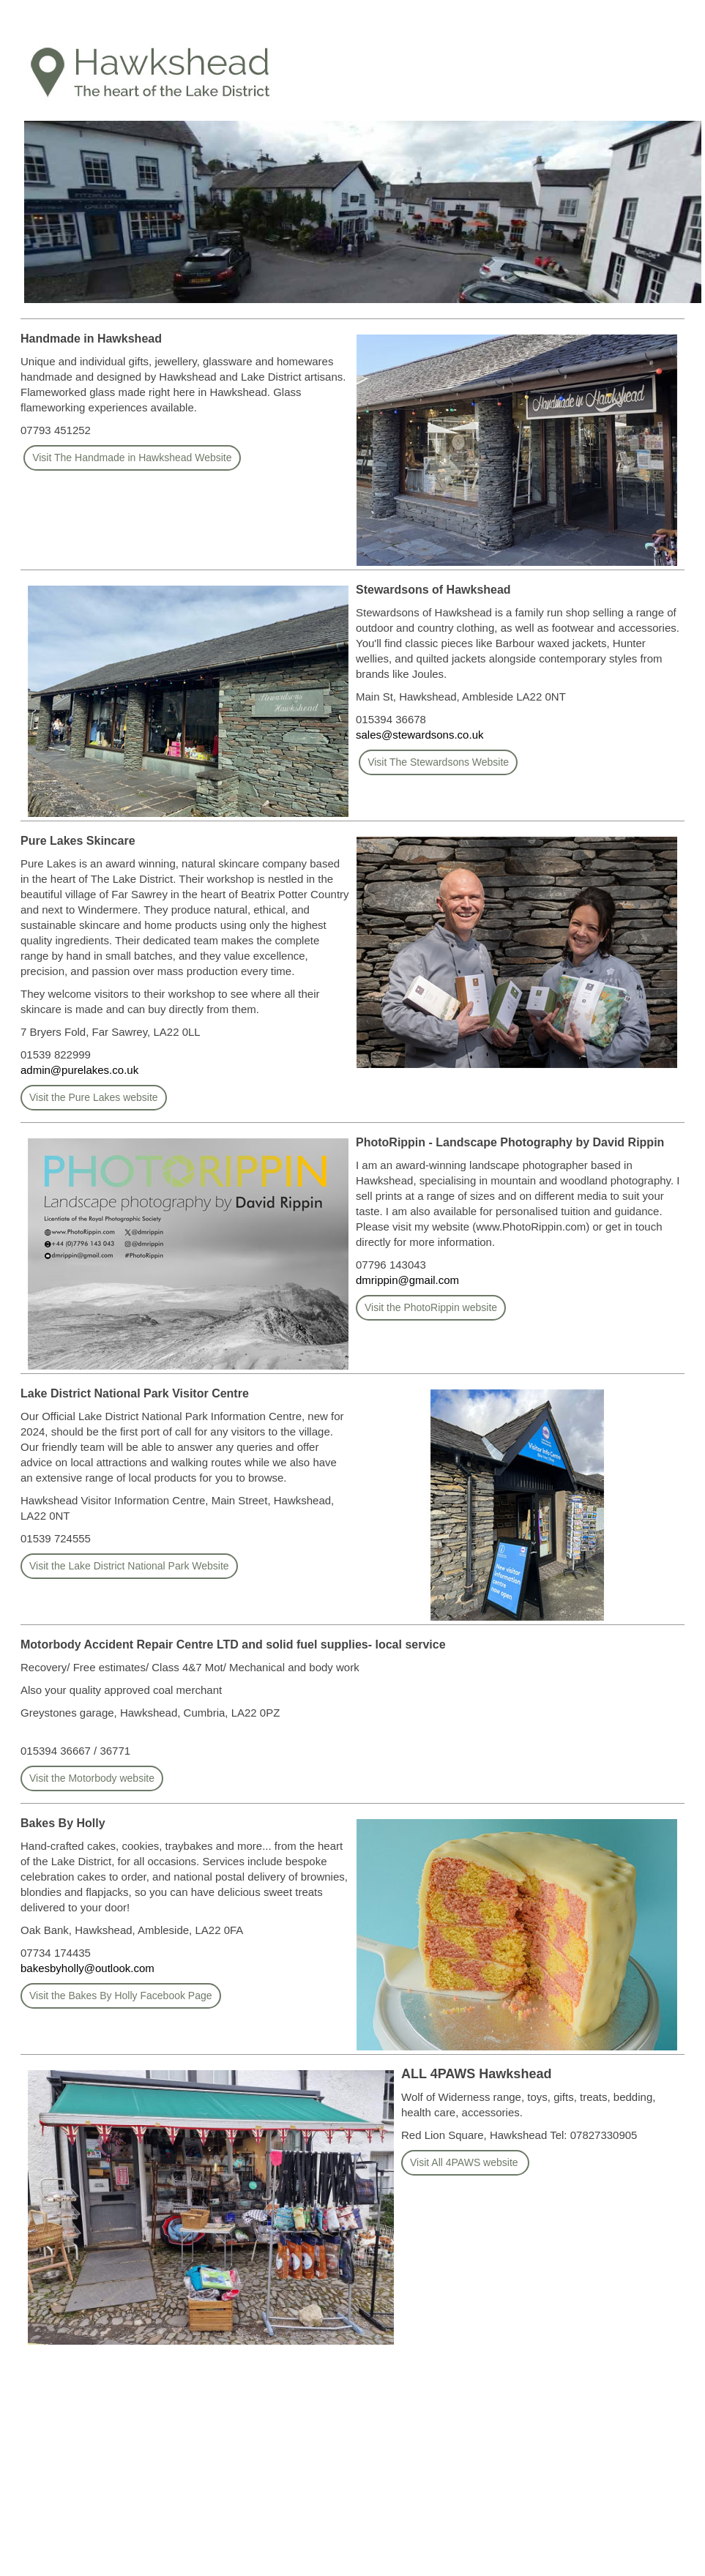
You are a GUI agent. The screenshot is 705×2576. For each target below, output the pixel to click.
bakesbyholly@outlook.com (87, 1968)
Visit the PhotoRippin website (431, 1307)
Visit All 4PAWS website (465, 2162)
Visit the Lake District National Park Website (129, 1566)
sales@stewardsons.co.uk (419, 734)
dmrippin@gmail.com (407, 1280)
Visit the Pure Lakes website (93, 1097)
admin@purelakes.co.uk (79, 1070)
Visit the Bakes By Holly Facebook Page (120, 1995)
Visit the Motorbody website (91, 1778)
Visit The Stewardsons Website (438, 762)
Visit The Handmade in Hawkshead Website (131, 457)
